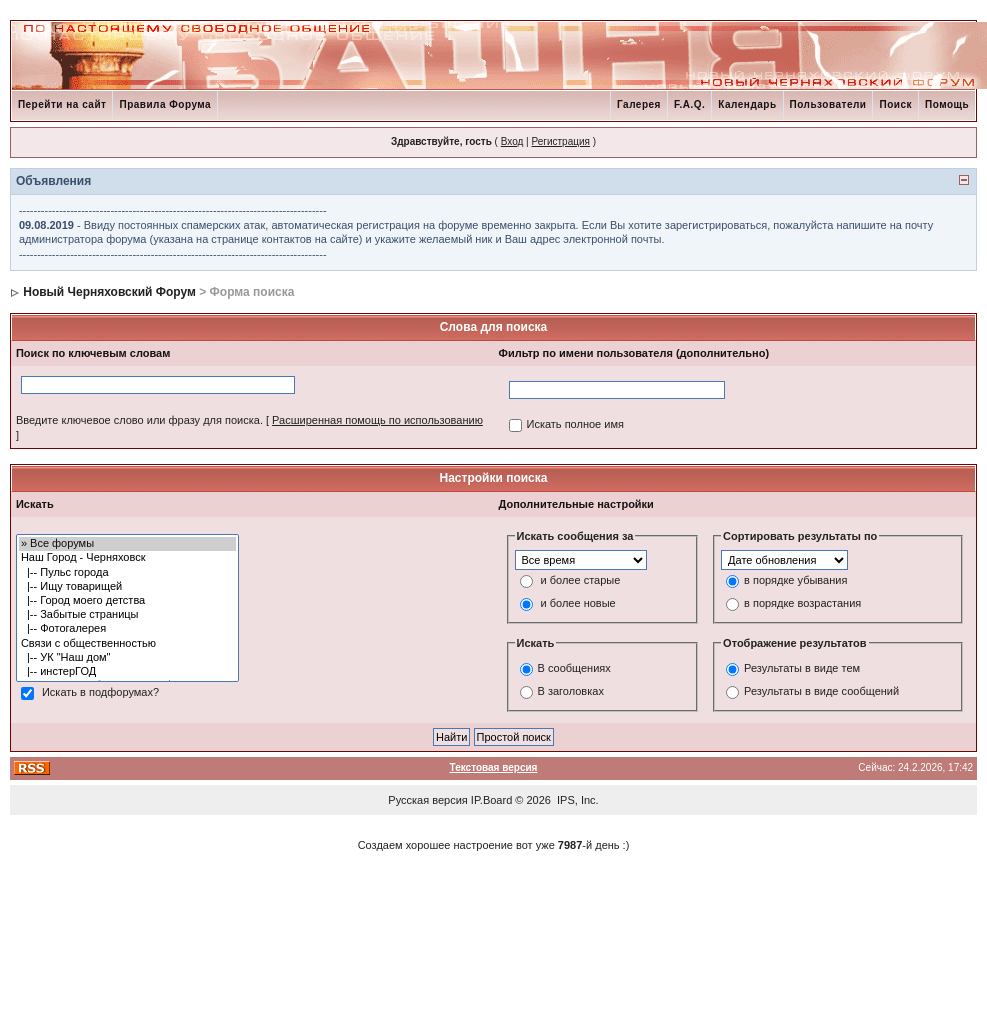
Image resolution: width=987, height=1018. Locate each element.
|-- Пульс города (128, 573)
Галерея (639, 104)
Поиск (895, 104)
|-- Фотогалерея (128, 629)
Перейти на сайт (62, 104)
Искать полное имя (575, 424)
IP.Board (491, 800)
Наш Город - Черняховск (128, 558)
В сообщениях (574, 668)
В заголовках (571, 691)
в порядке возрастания (802, 604)
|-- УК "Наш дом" (128, 658)
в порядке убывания (795, 581)
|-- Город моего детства (128, 601)
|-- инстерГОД (128, 672)
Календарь (747, 104)
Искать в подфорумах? (100, 693)
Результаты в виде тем (802, 668)
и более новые (578, 604)
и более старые (581, 581)
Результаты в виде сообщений (821, 691)
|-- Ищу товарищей (128, 587)
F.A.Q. (689, 104)
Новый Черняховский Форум (109, 292)
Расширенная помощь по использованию (377, 420)
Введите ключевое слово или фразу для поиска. (139, 420)
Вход (512, 141)
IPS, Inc (576, 800)
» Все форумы (128, 544)
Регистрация (560, 141)
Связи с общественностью (128, 644)
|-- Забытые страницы (128, 615)
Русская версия (427, 800)
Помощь (947, 104)
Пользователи (828, 104)
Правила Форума (165, 104)
